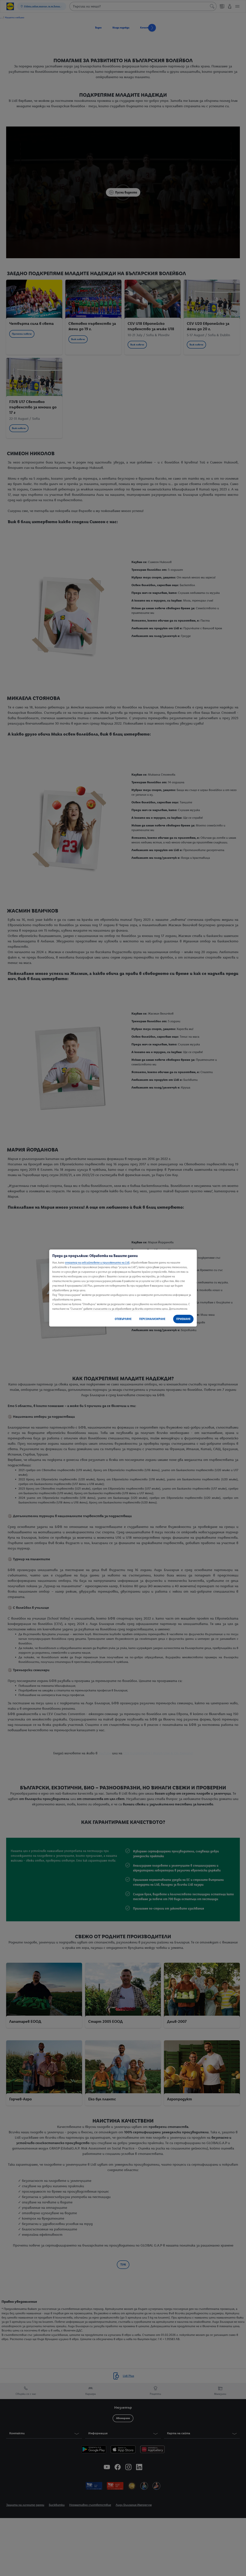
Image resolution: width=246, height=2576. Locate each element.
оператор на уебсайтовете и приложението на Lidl (97, 1262)
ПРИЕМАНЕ (183, 1319)
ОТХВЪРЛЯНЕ (123, 1319)
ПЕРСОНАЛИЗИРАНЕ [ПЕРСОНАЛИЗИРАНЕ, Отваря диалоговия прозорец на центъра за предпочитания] (152, 1319)
